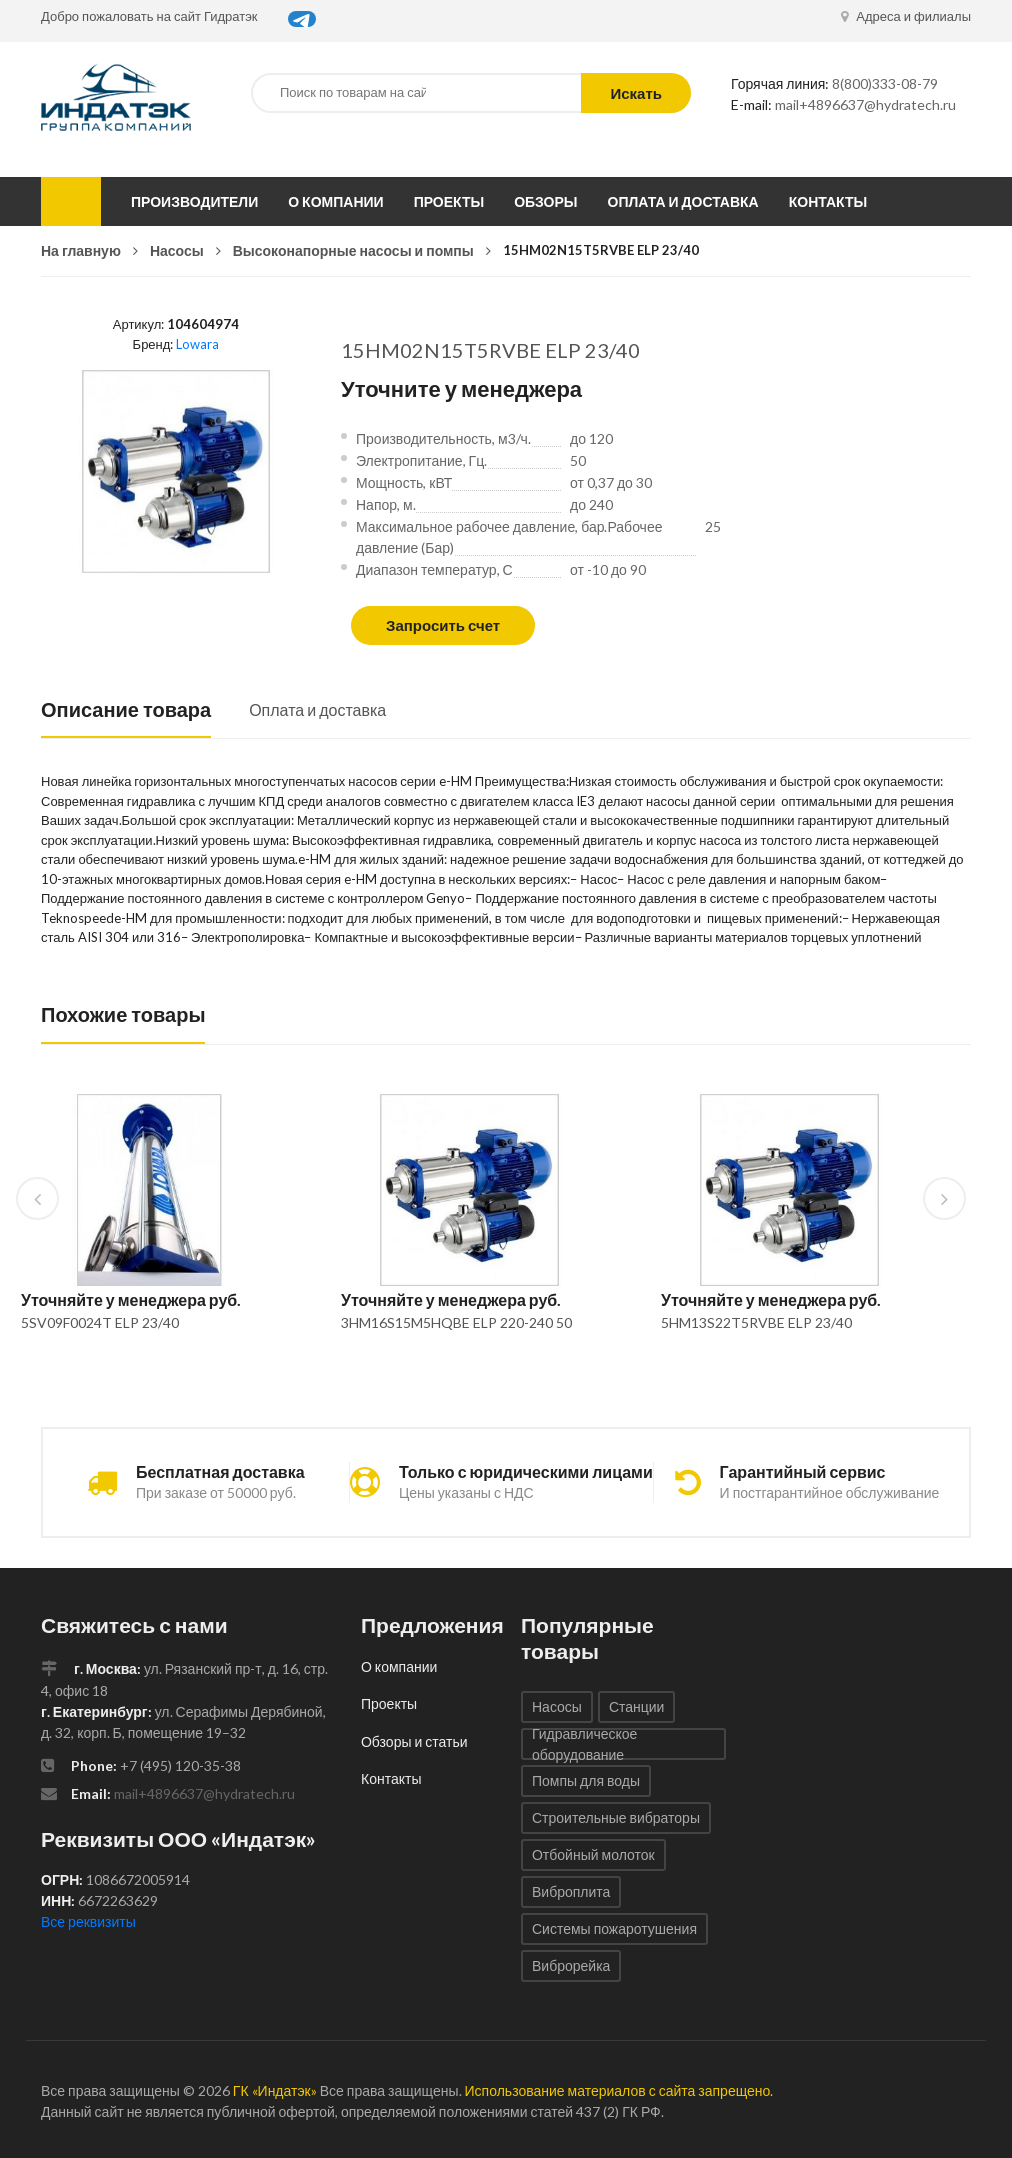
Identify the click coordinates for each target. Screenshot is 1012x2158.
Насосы (177, 250)
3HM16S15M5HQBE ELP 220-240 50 (456, 1322)
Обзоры (545, 201)
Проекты (449, 201)
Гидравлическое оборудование (584, 1744)
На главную (81, 250)
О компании (335, 201)
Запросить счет (443, 625)
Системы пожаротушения (614, 1928)
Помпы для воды (586, 1780)
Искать (636, 93)
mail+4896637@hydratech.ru (865, 104)
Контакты (828, 201)
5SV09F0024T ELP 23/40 (100, 1322)
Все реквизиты (88, 1921)
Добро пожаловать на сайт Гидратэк (149, 16)
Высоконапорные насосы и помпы (353, 250)
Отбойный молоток (593, 1854)
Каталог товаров (71, 201)
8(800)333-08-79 (885, 83)
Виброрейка (571, 1965)
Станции (637, 1706)
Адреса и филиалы (906, 16)
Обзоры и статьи (414, 1741)
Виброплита (571, 1891)
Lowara (197, 344)
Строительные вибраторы (616, 1817)
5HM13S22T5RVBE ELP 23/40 (756, 1322)
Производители (194, 201)
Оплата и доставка (683, 201)
